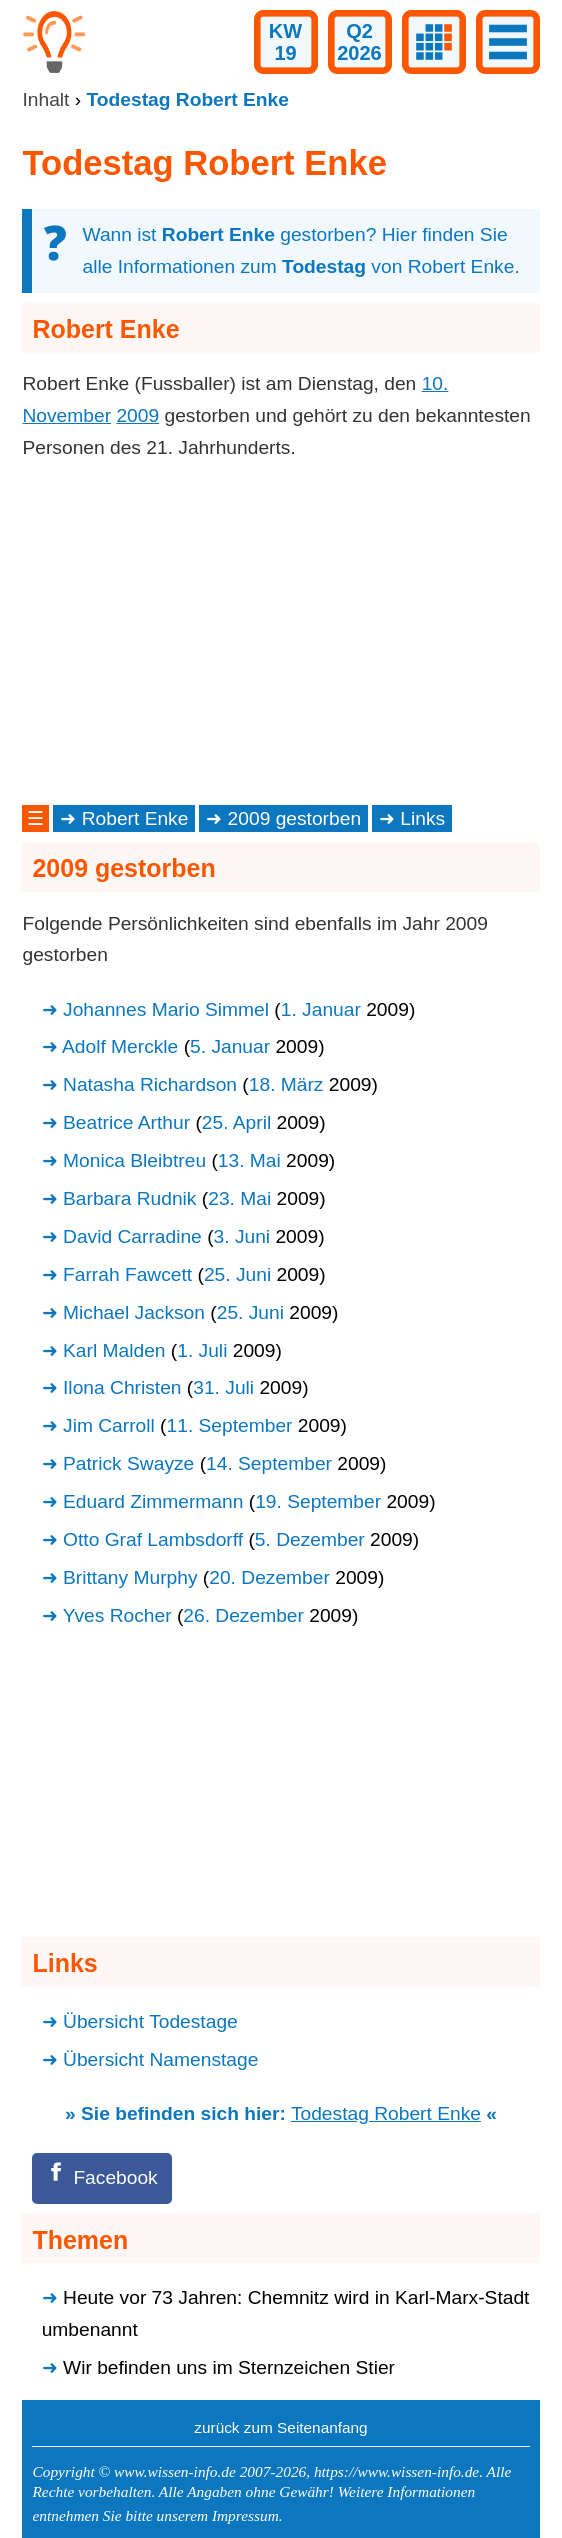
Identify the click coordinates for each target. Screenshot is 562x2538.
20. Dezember (269, 1577)
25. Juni (237, 1274)
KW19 (285, 42)
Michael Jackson (134, 1312)
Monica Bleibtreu (134, 1160)
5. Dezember (310, 1539)
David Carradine (132, 1236)
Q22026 (359, 42)
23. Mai (239, 1198)
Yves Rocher (117, 1615)
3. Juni (242, 1236)
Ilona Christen (122, 1387)
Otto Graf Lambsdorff (153, 1539)
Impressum (245, 2515)
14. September (269, 1463)
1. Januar (321, 1009)
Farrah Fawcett (127, 1274)
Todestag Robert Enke (386, 2113)
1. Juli (202, 1350)
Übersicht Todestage (150, 2021)
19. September (318, 1501)
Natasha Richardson (150, 1084)
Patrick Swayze (128, 1463)
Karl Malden (114, 1350)
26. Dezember (243, 1615)
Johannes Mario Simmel (166, 1009)
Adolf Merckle (120, 1046)
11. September (230, 1425)
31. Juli (223, 1387)
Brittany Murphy (130, 1577)
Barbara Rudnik (129, 1198)
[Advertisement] (280, 632)
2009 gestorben (294, 818)
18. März (286, 1084)
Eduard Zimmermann (153, 1501)
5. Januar (230, 1046)
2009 (137, 415)
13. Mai (249, 1160)
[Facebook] (102, 2178)
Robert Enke (135, 818)
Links (422, 818)
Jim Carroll (109, 1425)
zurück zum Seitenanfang (280, 2427)
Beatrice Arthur (126, 1122)
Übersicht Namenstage (160, 2059)
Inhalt (45, 99)
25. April (236, 1122)
